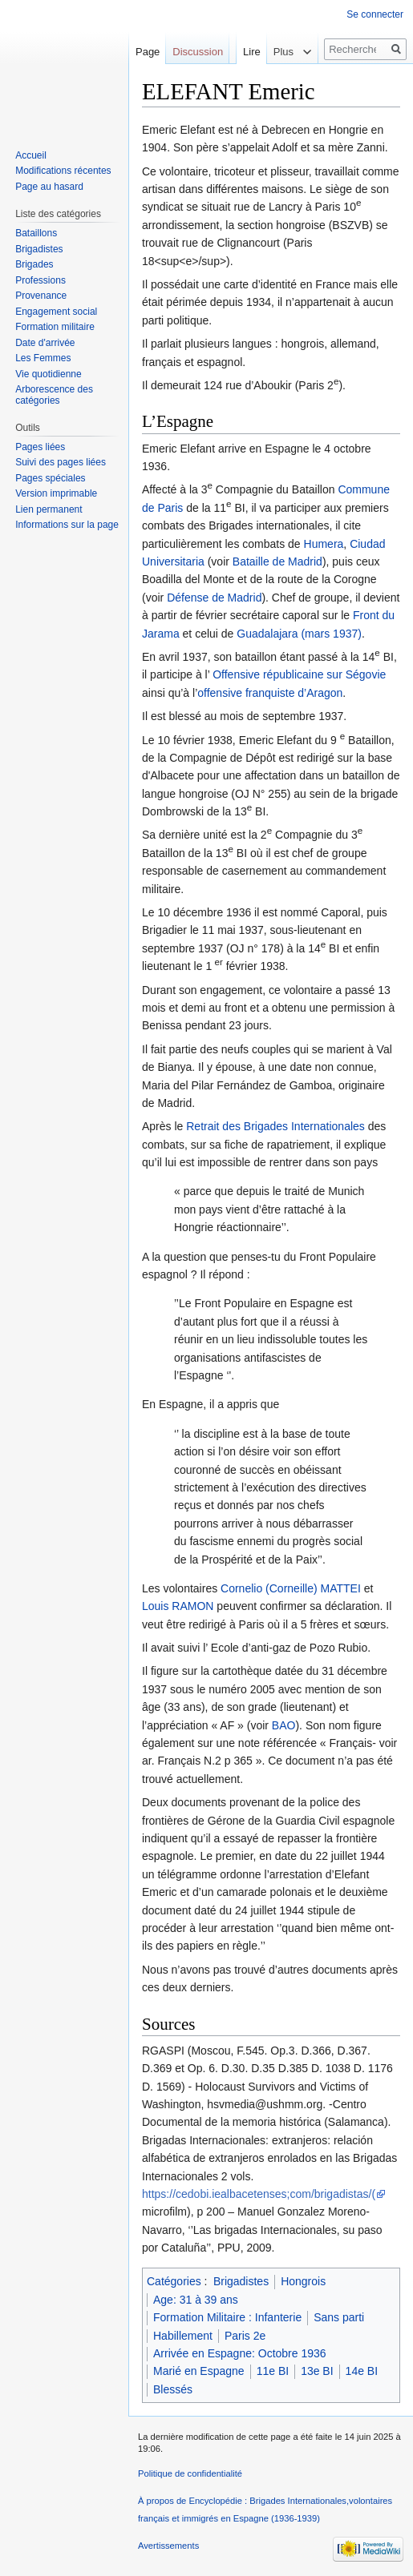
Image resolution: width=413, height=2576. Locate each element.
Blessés (172, 2389)
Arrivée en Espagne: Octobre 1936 (239, 2353)
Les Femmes (43, 358)
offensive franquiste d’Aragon (269, 692)
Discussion (197, 52)
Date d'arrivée (45, 342)
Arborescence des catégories (54, 395)
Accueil (31, 155)
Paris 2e (245, 2335)
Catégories (174, 2281)
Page (148, 52)
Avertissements (168, 2545)
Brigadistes (241, 2281)
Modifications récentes (63, 170)
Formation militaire (55, 326)
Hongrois (303, 2281)
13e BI (317, 2371)
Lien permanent (48, 509)
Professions (40, 280)
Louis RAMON (177, 1606)
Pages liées (40, 447)
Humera (324, 543)
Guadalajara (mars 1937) (299, 633)
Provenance (41, 295)
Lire (236, 84)
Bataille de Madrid (277, 561)
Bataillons (36, 233)
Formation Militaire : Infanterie (227, 2317)
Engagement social (56, 311)
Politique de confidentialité (190, 2473)
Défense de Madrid (214, 597)
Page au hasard (49, 186)
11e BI (273, 2371)
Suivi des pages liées (60, 462)
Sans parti (339, 2317)
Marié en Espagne (199, 2371)
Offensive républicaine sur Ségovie (299, 674)
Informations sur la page (67, 524)
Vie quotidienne (48, 374)
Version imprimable (56, 493)
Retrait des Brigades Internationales (275, 1126)
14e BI (362, 2371)
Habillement (183, 2335)
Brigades (34, 264)
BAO (284, 1725)
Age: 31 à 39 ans (195, 2299)
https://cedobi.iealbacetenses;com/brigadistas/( (258, 2194)
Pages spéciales (50, 478)
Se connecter (374, 14)
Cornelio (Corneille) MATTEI (291, 1588)
